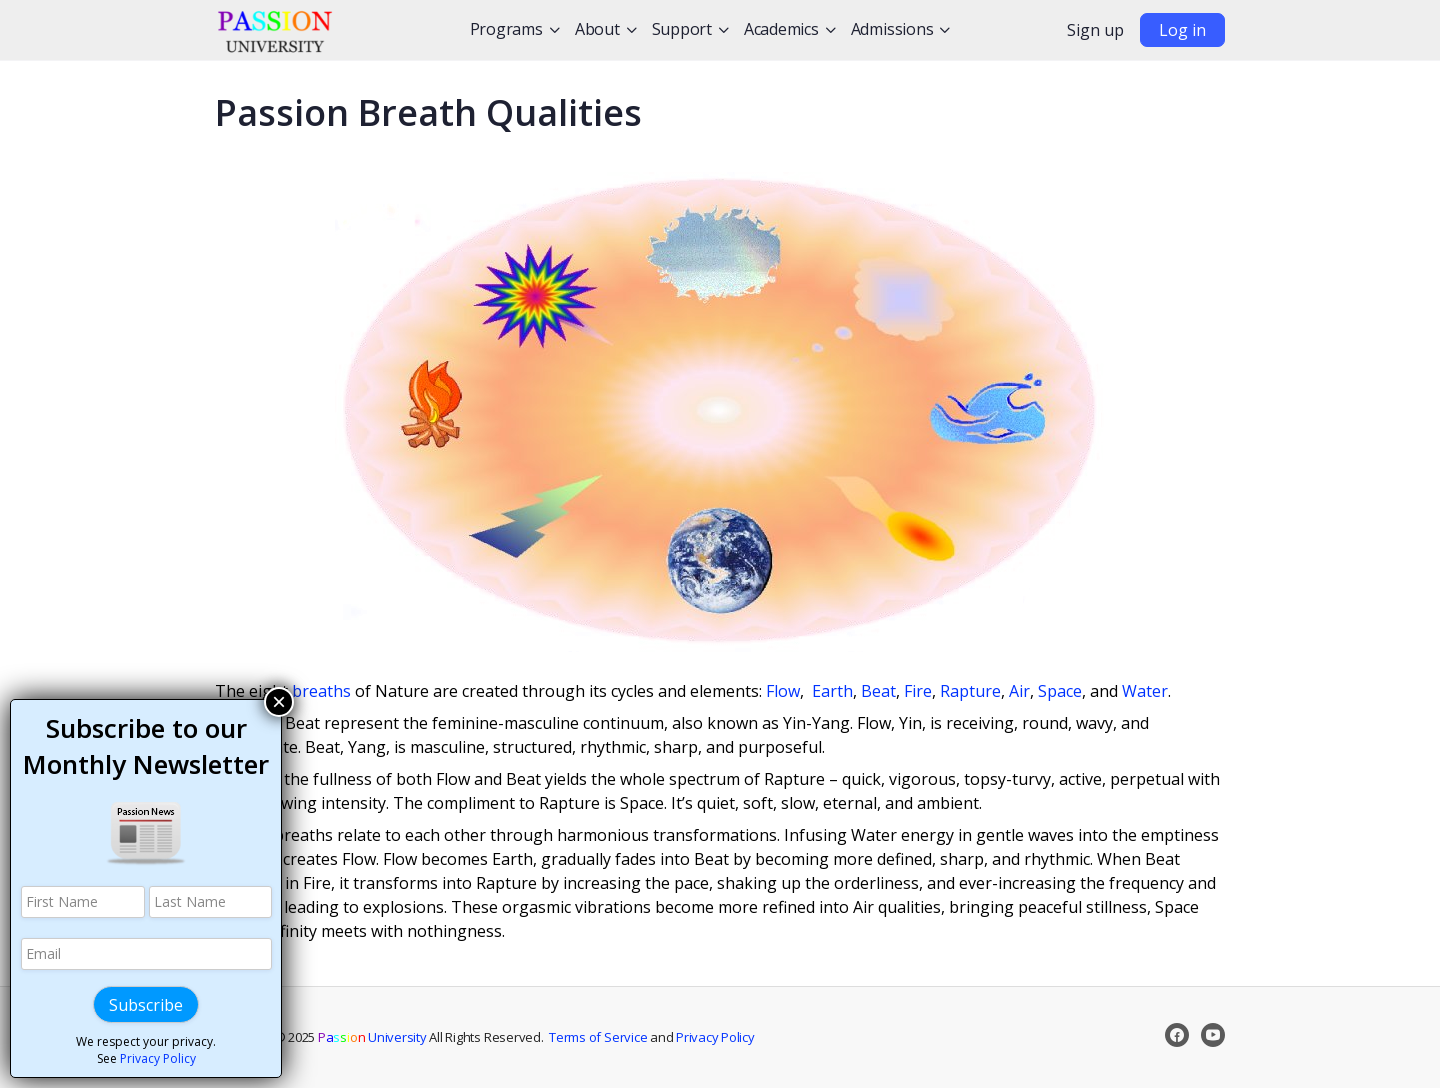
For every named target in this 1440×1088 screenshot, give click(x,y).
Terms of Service (598, 1037)
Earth (832, 691)
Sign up (1095, 30)
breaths (321, 691)
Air (1019, 691)
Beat (878, 691)
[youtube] (1213, 1035)
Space (1060, 691)
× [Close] (279, 701)
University (372, 1037)
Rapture (970, 691)
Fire (918, 691)
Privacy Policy (715, 1037)
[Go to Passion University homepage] (275, 26)
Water (1145, 691)
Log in (1182, 30)
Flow (783, 691)
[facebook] (1177, 1035)
